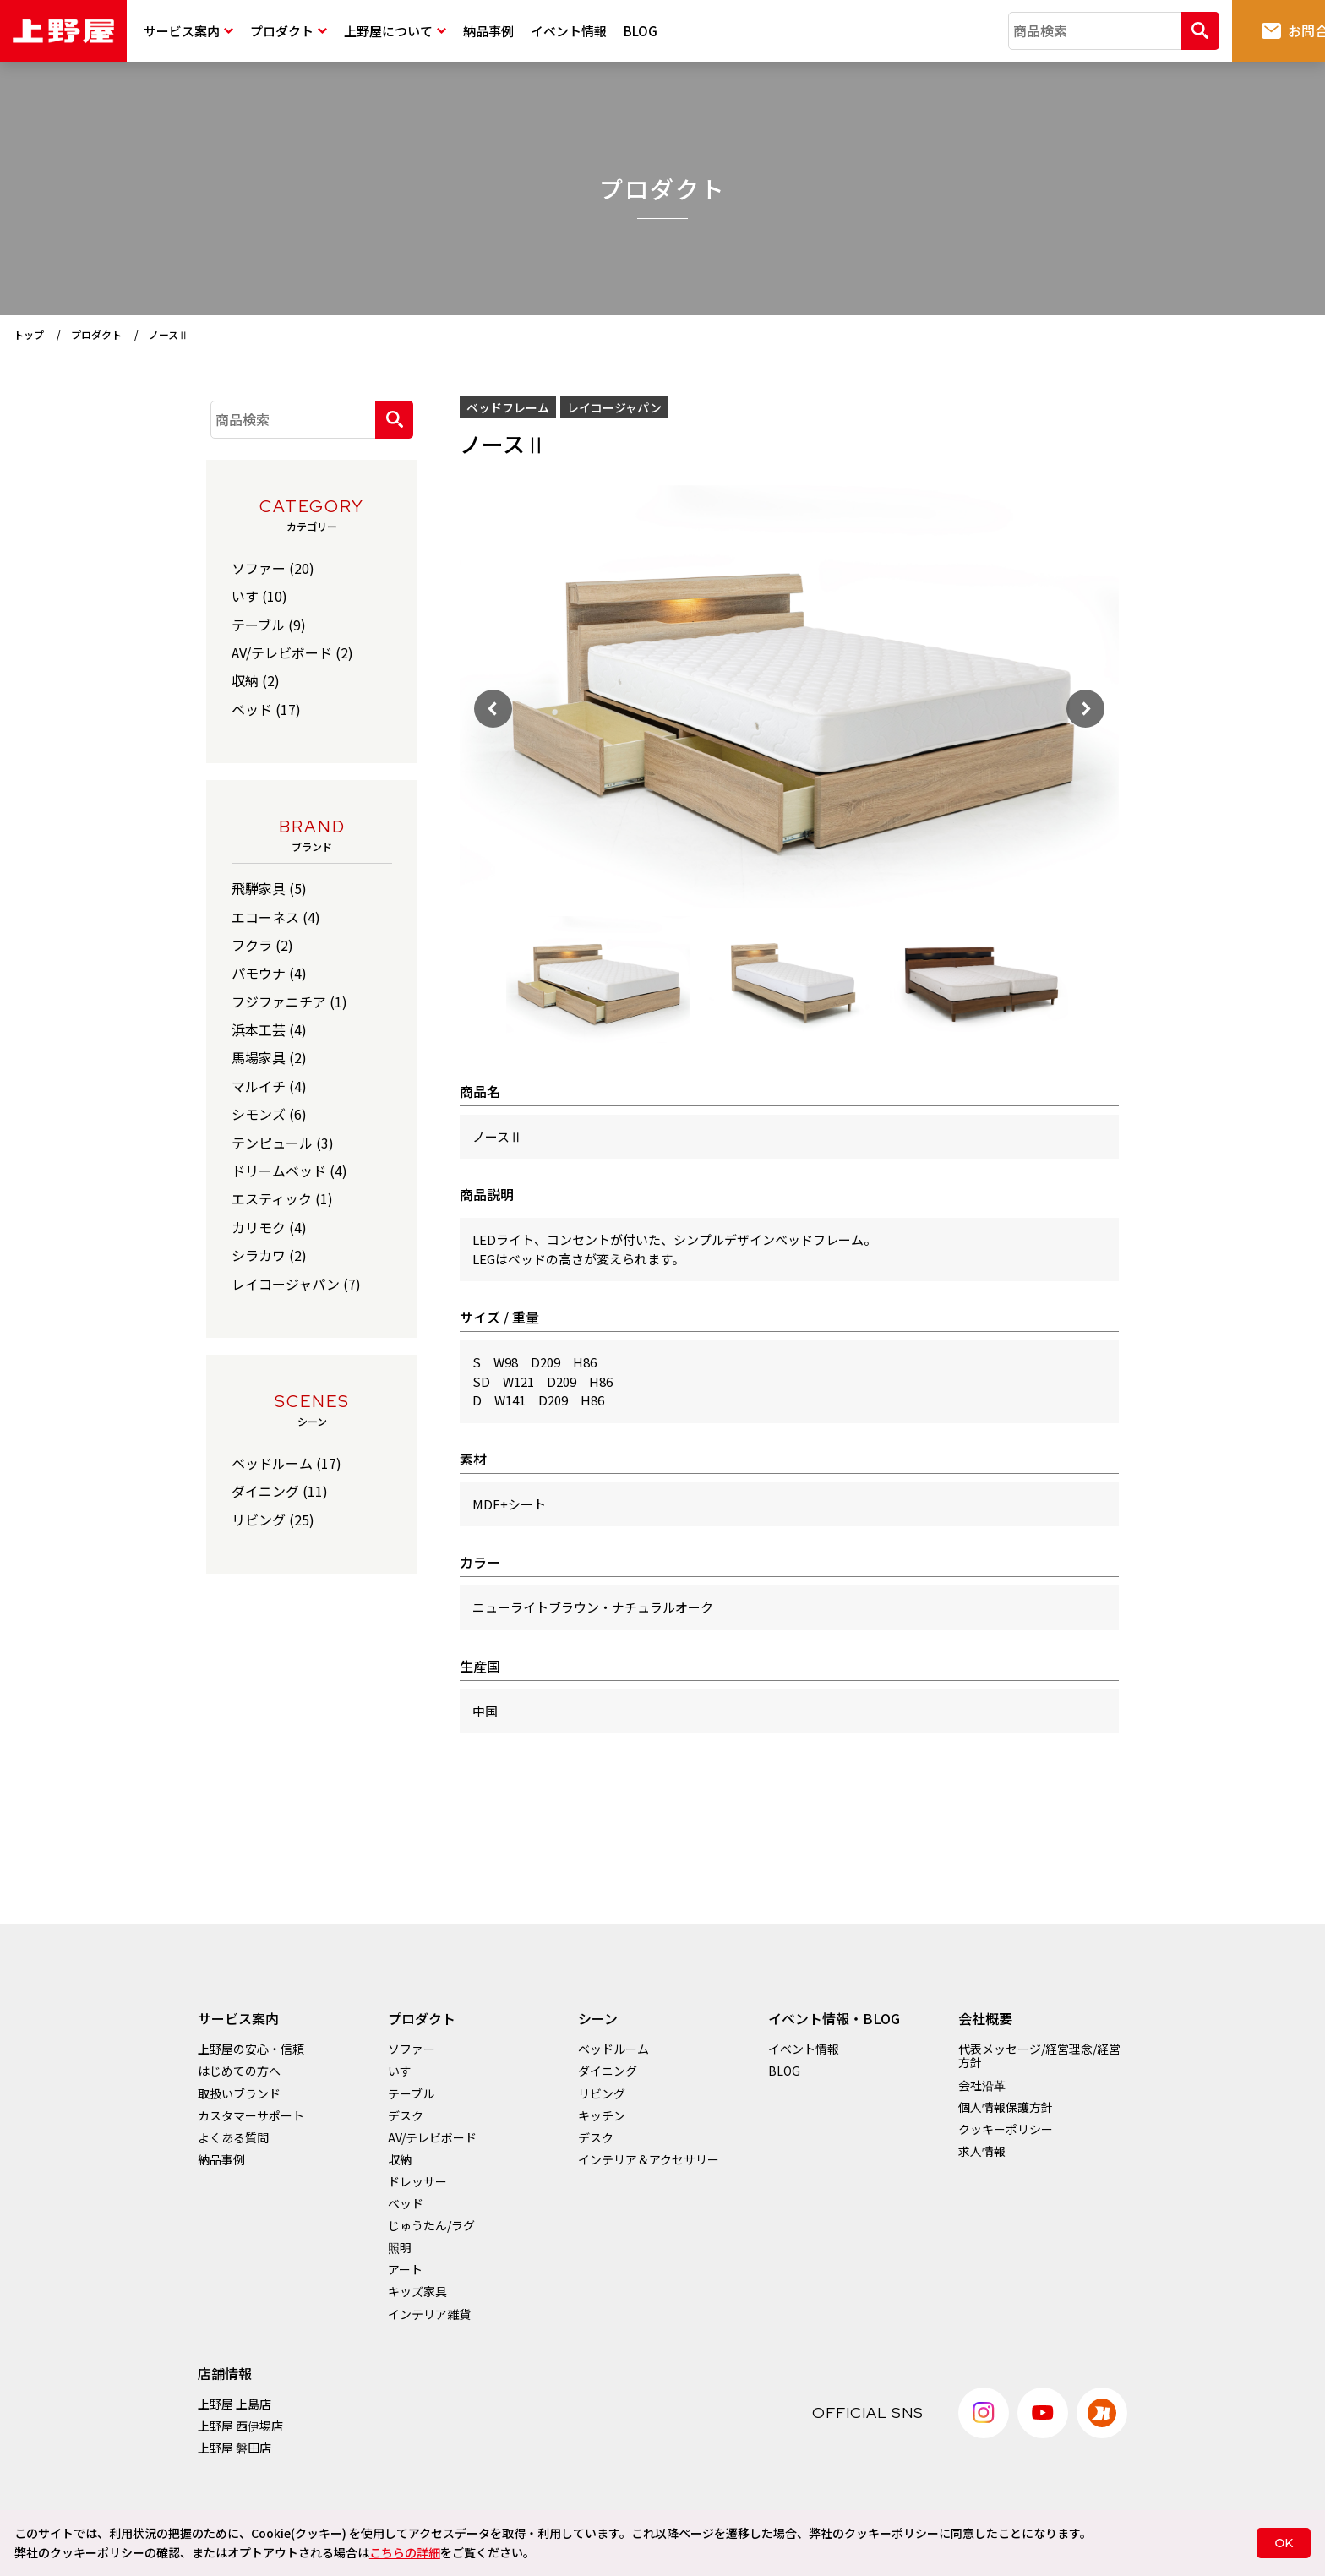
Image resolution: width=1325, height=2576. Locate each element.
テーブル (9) (269, 624)
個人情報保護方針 (1005, 2107)
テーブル (411, 2093)
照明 (400, 2247)
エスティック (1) (282, 1198)
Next (1131, 696)
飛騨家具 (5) (269, 888)
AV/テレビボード (432, 2137)
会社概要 (985, 2018)
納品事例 (488, 31)
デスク (405, 2115)
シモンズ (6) (269, 1114)
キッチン (601, 2115)
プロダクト (288, 31)
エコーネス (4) (276, 917)
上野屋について (395, 31)
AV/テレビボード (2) (292, 652)
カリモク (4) (269, 1227)
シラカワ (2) (269, 1255)
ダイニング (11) (280, 1491)
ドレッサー (417, 2181)
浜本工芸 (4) (269, 1029)
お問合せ (1251, 30)
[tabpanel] (598, 979)
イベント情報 (569, 31)
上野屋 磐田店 (234, 2447)
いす (400, 2070)
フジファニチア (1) (289, 1001)
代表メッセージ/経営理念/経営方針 (1039, 2055)
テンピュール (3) (283, 1142)
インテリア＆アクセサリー (648, 2159)
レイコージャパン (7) (296, 1284)
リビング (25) (273, 1519)
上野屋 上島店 (234, 2403)
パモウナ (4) (269, 973)
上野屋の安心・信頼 (251, 2048)
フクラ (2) (262, 945)
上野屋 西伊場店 (240, 2425)
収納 (400, 2159)
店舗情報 (225, 2373)
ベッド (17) (266, 709)
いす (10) (259, 596)
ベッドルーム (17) (286, 1463)
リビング (601, 2093)
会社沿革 (982, 2085)
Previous (480, 696)
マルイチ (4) (269, 1086)
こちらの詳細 (404, 2552)
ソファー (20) (273, 568)
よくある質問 (233, 2137)
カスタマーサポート (251, 2115)
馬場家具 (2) (269, 1057)
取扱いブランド (239, 2093)
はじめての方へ (239, 2070)
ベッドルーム (613, 2048)
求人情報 (982, 2151)
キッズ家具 (417, 2291)
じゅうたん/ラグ (431, 2225)
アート (405, 2269)
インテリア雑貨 (429, 2314)
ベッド (405, 2203)
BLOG (640, 31)
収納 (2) (256, 680)
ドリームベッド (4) (289, 1170)
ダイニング (607, 2070)
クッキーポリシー (1005, 2129)
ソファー (411, 2048)
